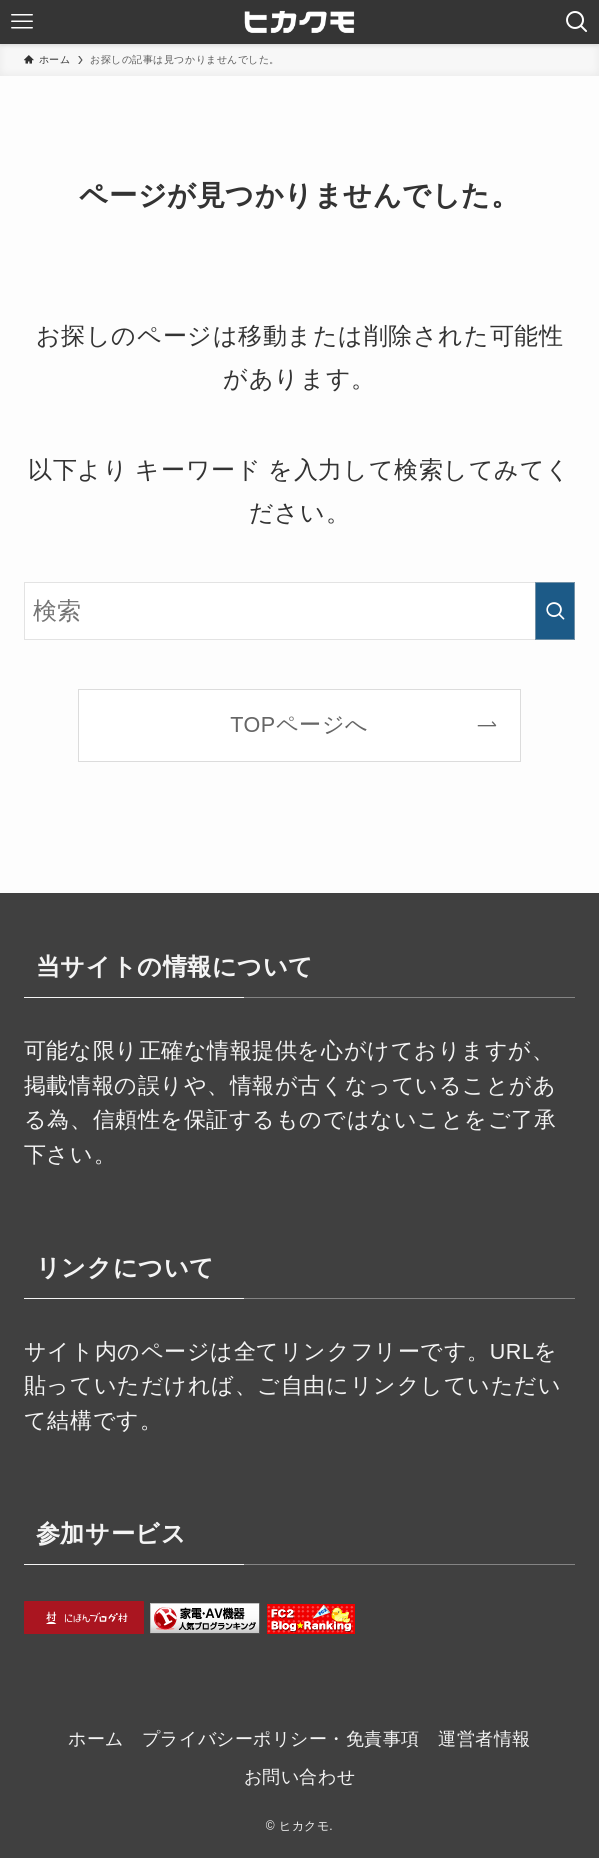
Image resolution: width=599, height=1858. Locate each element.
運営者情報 (484, 1739)
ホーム (96, 1739)
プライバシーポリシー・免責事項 (281, 1739)
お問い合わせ (299, 1777)
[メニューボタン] (22, 22)
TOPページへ (299, 724)
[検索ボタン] (577, 22)
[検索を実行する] (555, 611)
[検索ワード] (299, 611)
